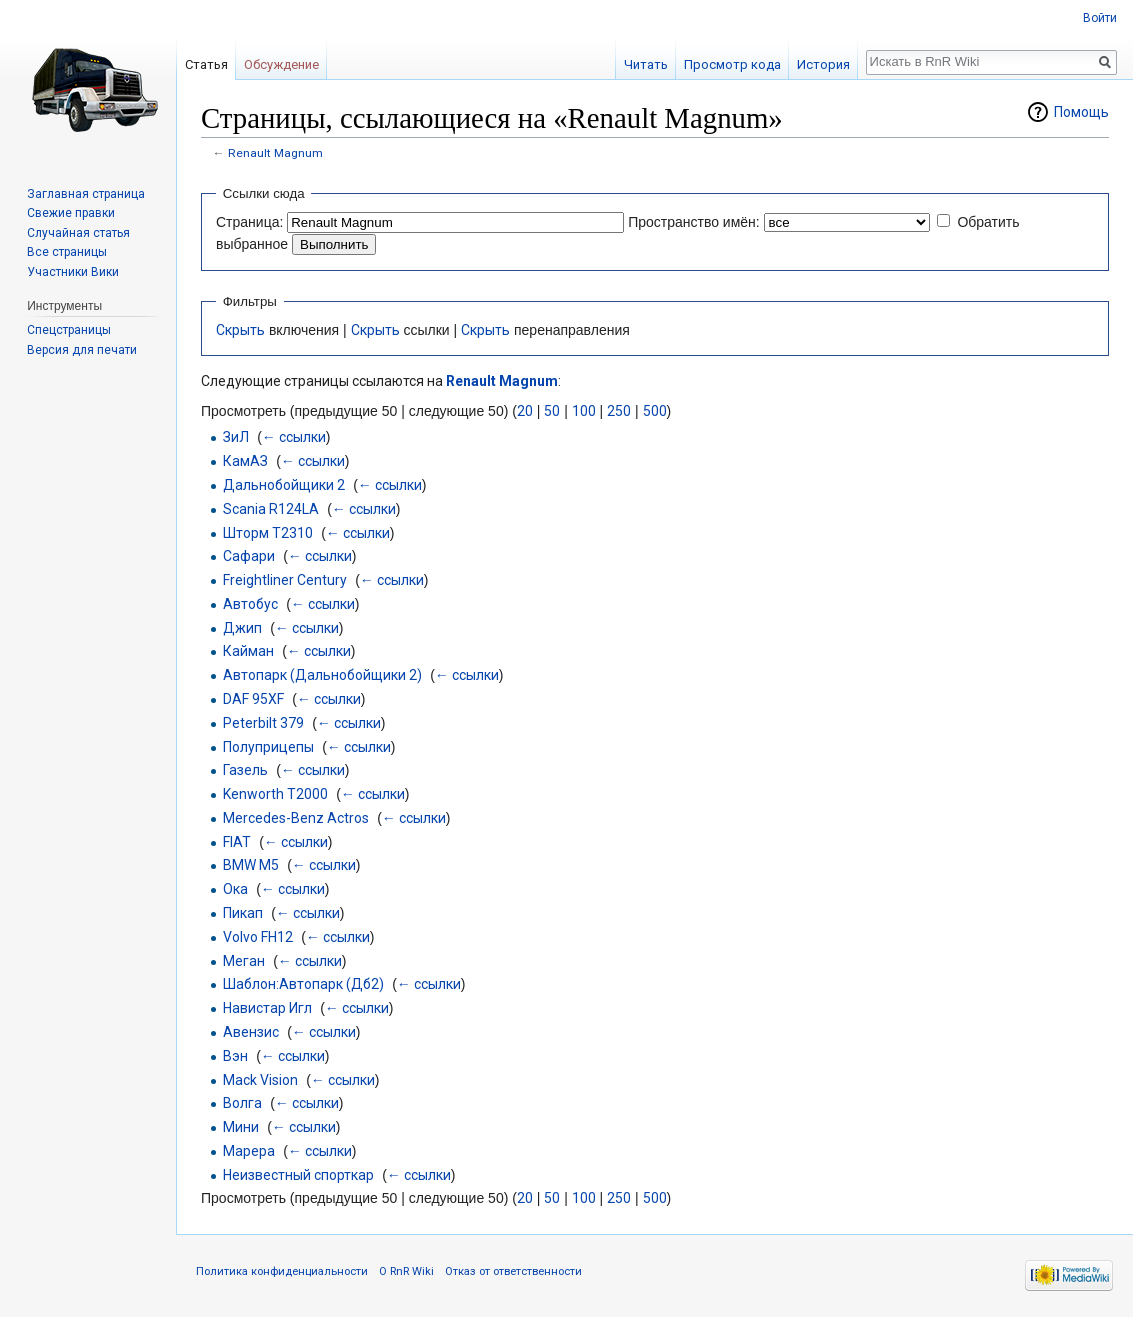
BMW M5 (251, 865)
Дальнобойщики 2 (284, 485)
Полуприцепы (268, 747)
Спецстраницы (69, 330)
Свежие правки (71, 213)
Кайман (248, 651)
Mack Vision (260, 1080)
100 (584, 411)
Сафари (249, 556)
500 (655, 411)
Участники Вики (73, 272)
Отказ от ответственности (513, 1271)
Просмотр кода (732, 64)
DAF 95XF (253, 699)
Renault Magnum (275, 153)
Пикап (243, 913)
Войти (1100, 18)
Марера (249, 1151)
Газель (245, 770)
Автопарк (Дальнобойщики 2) (322, 675)
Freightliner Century (285, 580)
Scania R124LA (271, 509)
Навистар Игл (267, 1008)
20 (525, 411)
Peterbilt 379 (263, 723)
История (823, 64)
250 (619, 411)
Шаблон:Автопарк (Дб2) (303, 984)
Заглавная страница (86, 194)
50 (552, 411)
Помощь (1081, 112)
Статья (206, 64)
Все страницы (67, 252)
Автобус (250, 604)
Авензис (251, 1032)
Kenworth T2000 (275, 794)
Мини (241, 1127)
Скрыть (240, 330)
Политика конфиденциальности (282, 1271)
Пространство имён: (694, 222)
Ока (235, 889)
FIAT (237, 842)
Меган (244, 961)
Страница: (249, 222)
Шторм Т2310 (268, 533)
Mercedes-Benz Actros (296, 818)
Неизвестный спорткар (298, 1175)
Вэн (235, 1056)
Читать (646, 64)
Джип (242, 628)
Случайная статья (78, 233)
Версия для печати (82, 350)
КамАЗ (245, 461)
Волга (242, 1103)
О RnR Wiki (406, 1271)
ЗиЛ (236, 437)
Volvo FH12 (258, 937)
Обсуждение (281, 64)
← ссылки (294, 437)
